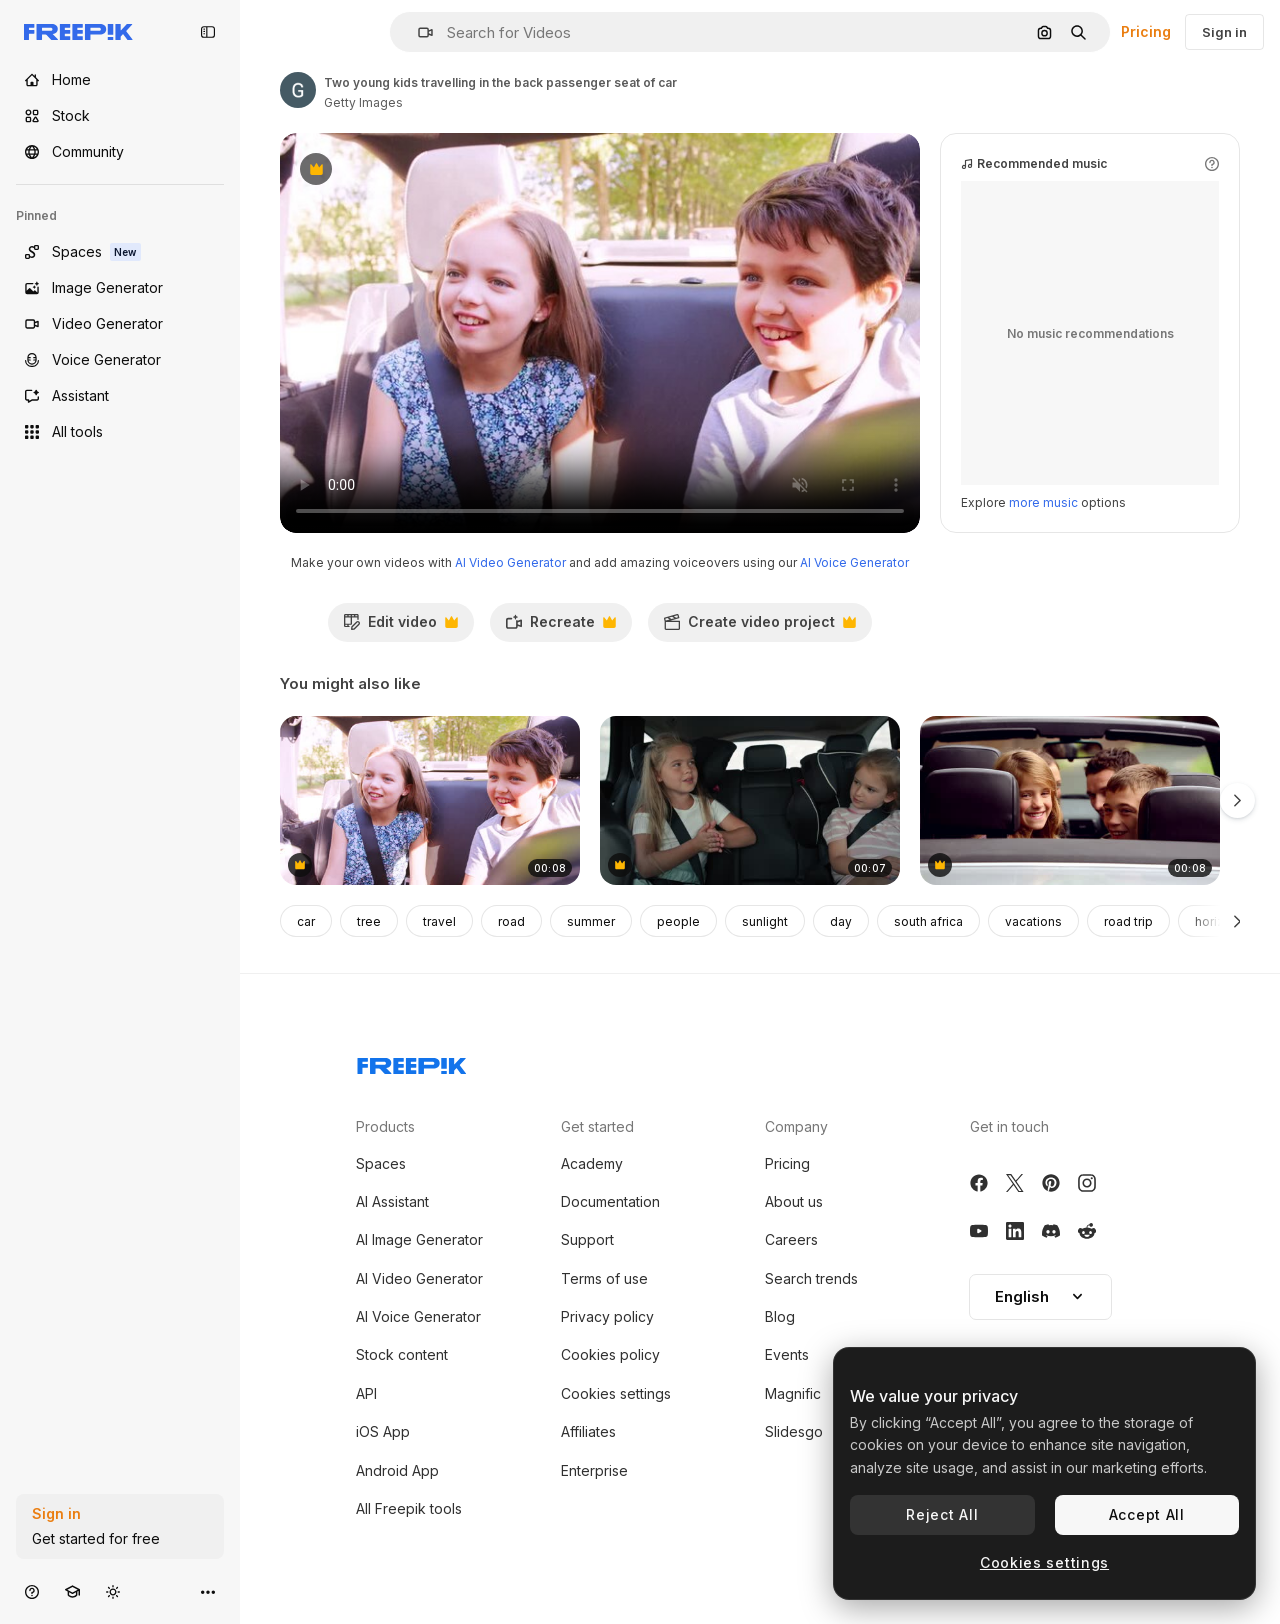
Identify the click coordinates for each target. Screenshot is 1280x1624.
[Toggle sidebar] (208, 32)
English (1040, 1296)
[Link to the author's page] (298, 90)
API (366, 1393)
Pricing (1146, 31)
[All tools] (120, 432)
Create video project (759, 627)
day (841, 921)
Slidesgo (794, 1431)
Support (587, 1239)
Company (796, 1126)
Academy (592, 1163)
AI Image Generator (419, 1239)
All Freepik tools (409, 1508)
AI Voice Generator (854, 562)
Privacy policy (607, 1316)
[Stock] (120, 116)
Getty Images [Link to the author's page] (363, 102)
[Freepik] (78, 32)
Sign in (1224, 32)
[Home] (120, 80)
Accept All (1147, 1514)
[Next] (1237, 921)
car (306, 921)
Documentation (610, 1201)
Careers (791, 1239)
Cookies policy (610, 1354)
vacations (1033, 921)
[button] (417, 32)
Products (385, 1126)
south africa (928, 921)
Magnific (793, 1393)
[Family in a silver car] (1070, 800)
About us (794, 1201)
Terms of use (604, 1278)
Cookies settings (616, 1393)
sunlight (765, 921)
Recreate (560, 627)
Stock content (402, 1354)
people (678, 921)
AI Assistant (392, 1201)
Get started (597, 1126)
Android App (397, 1470)
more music (1043, 502)
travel (439, 921)
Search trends (811, 1278)
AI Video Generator (510, 562)
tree (369, 921)
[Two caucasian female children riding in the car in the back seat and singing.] (750, 800)
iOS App (383, 1431)
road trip (1128, 921)
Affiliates (588, 1431)
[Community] (120, 152)
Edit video (400, 627)
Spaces (381, 1163)
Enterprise (594, 1470)
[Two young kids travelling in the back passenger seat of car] (430, 800)
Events (787, 1354)
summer (591, 921)
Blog (780, 1316)
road (511, 921)
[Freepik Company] (412, 1062)
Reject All (942, 1514)
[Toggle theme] (113, 1591)
